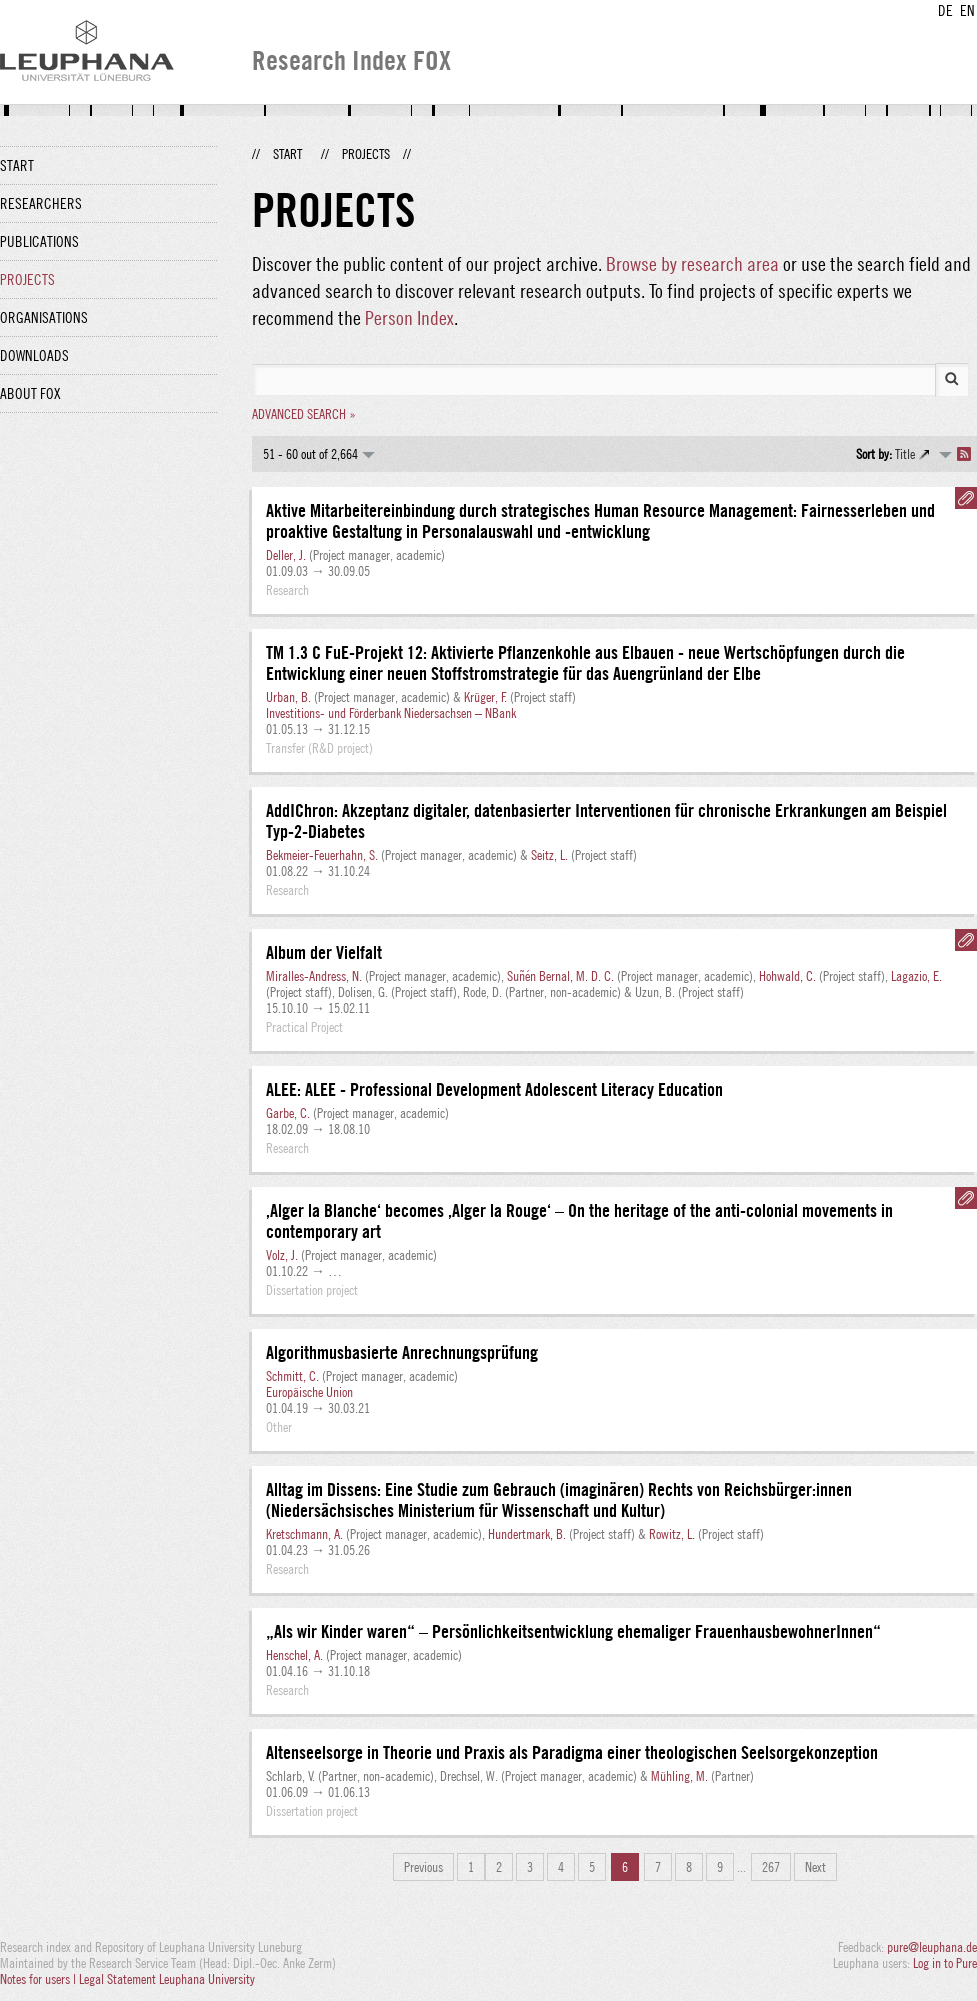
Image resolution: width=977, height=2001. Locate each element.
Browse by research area (692, 263)
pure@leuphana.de (932, 1947)
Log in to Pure (945, 1963)
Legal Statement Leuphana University (167, 1979)
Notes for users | (39, 1979)
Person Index (409, 317)
